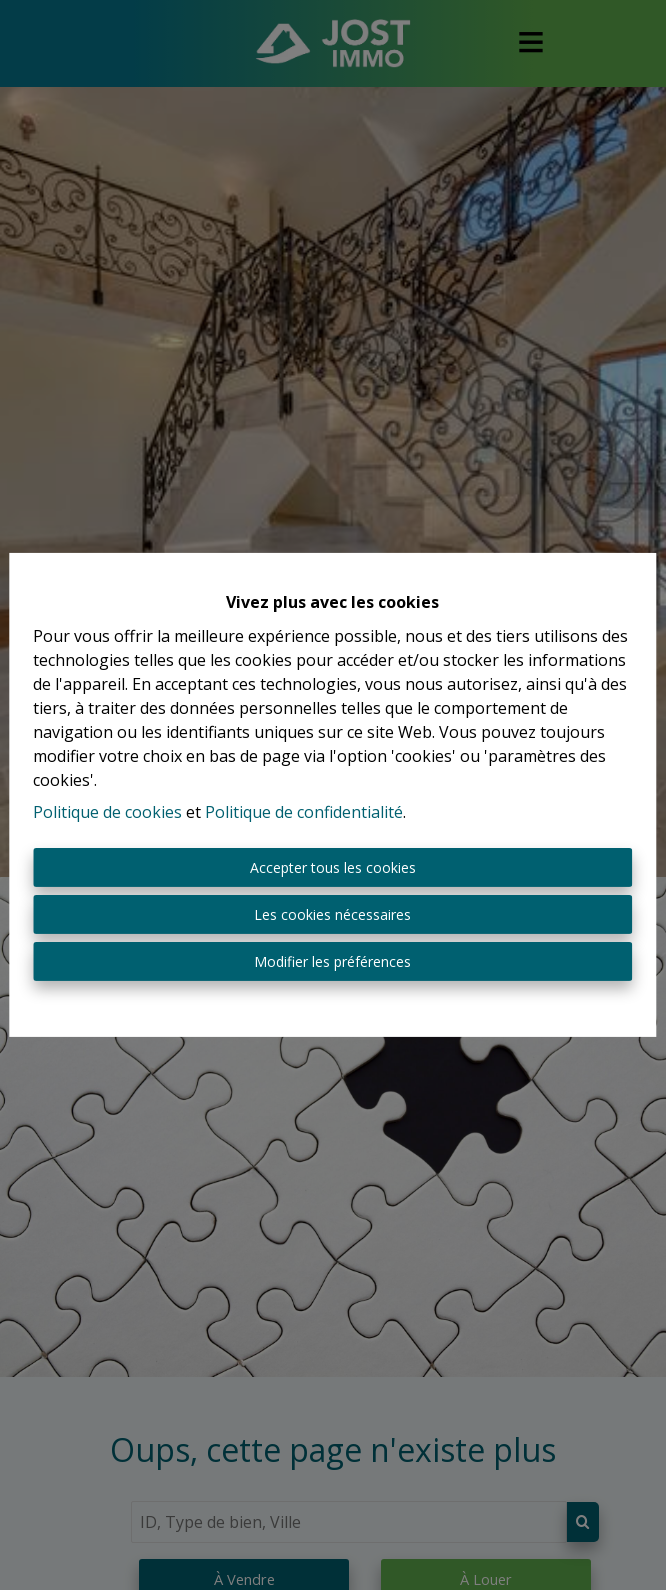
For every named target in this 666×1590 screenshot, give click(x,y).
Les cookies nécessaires (332, 914)
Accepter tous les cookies (333, 867)
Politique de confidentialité (304, 812)
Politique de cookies (107, 812)
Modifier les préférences (332, 961)
